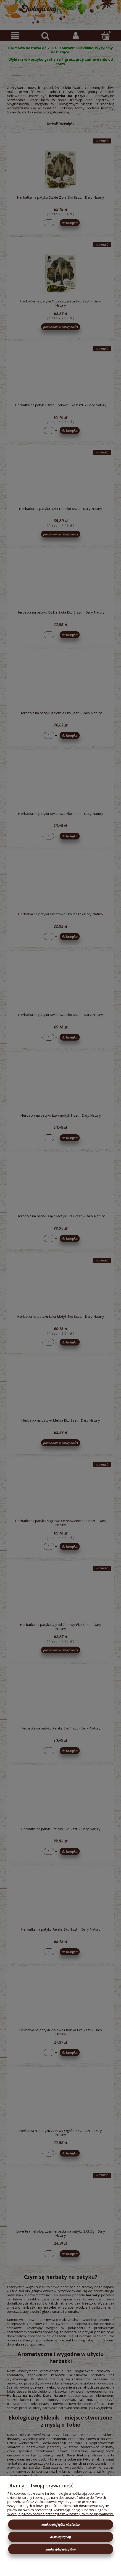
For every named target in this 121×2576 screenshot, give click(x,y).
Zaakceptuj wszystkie (60, 2549)
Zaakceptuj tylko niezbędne (60, 2524)
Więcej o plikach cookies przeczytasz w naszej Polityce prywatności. (60, 2514)
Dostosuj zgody (60, 2537)
